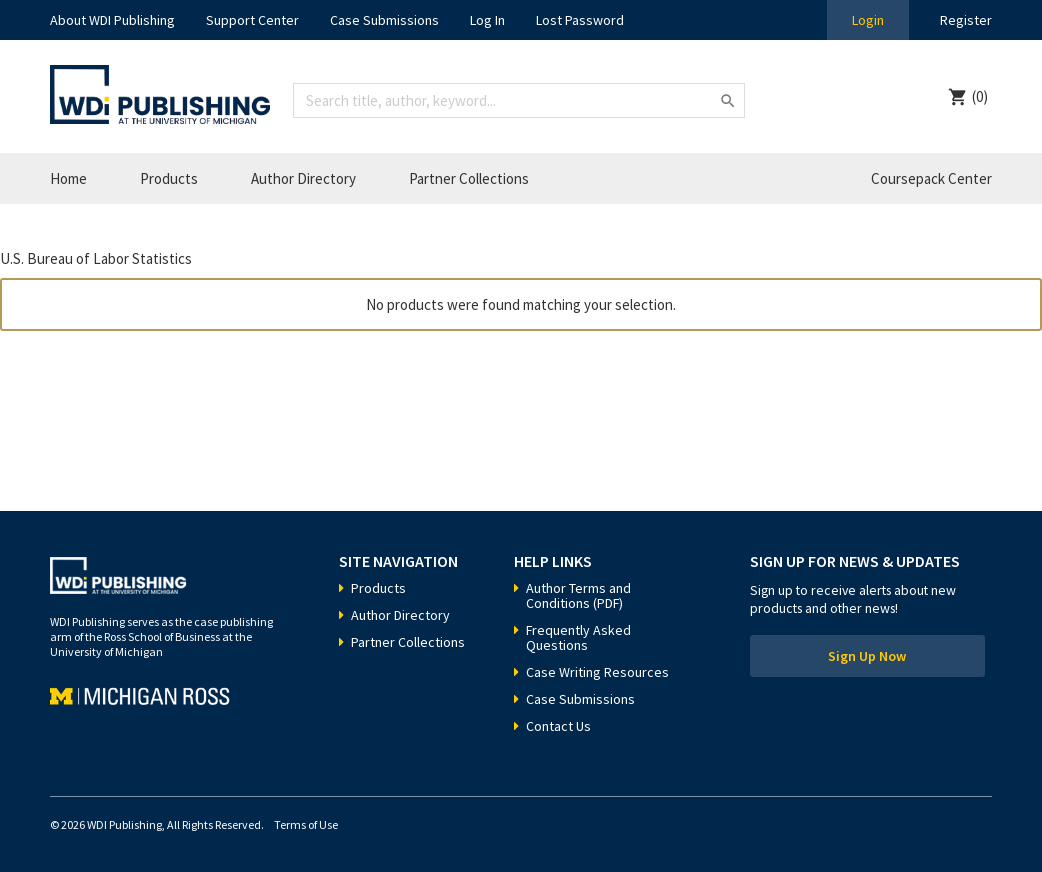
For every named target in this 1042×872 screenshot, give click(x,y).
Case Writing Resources (597, 672)
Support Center (252, 20)
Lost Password (580, 20)
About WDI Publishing (112, 20)
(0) (980, 96)
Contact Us (558, 726)
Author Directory (303, 178)
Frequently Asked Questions (578, 637)
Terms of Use (306, 824)
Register (966, 20)
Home (68, 178)
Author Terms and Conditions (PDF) (578, 595)
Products (169, 178)
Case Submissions (384, 20)
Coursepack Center (931, 178)
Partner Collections (469, 178)
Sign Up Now (867, 656)
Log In (487, 20)
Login (868, 20)
